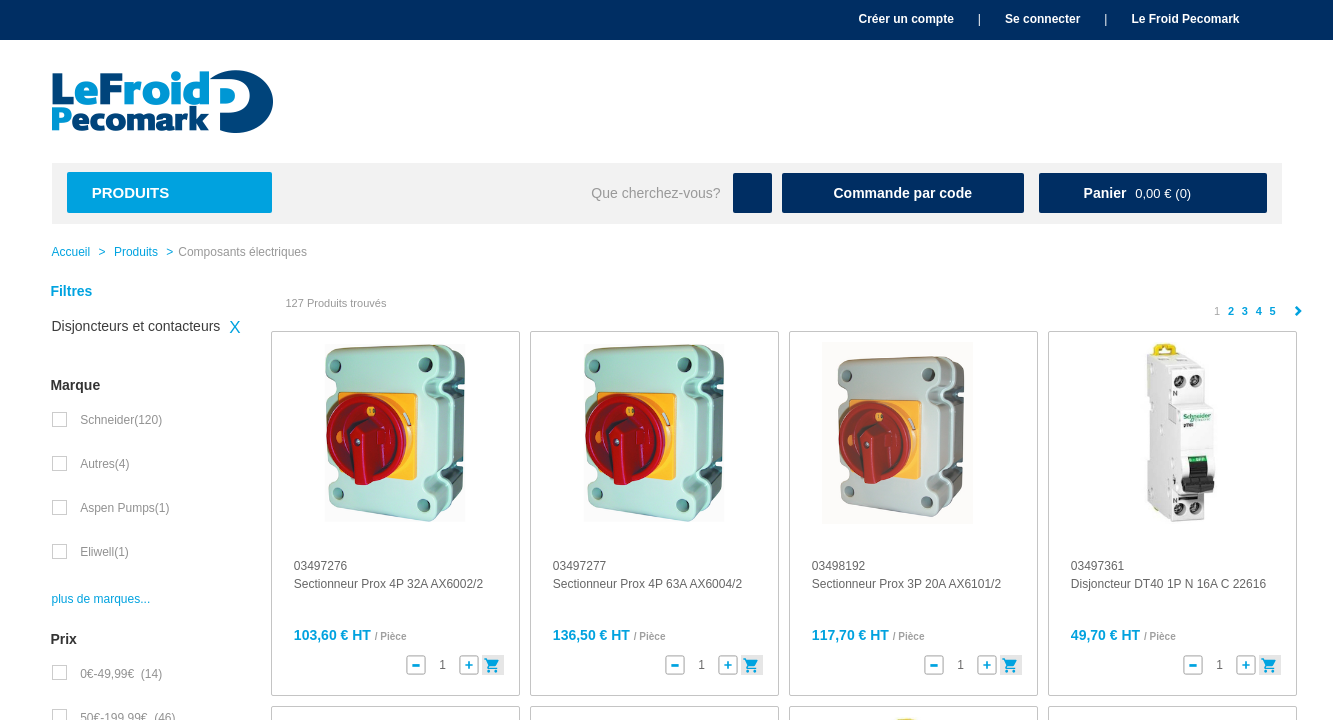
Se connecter (1042, 19)
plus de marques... (101, 599)
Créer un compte (905, 19)
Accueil (71, 252)
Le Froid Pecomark (1185, 19)
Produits (131, 192)
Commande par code (903, 193)
